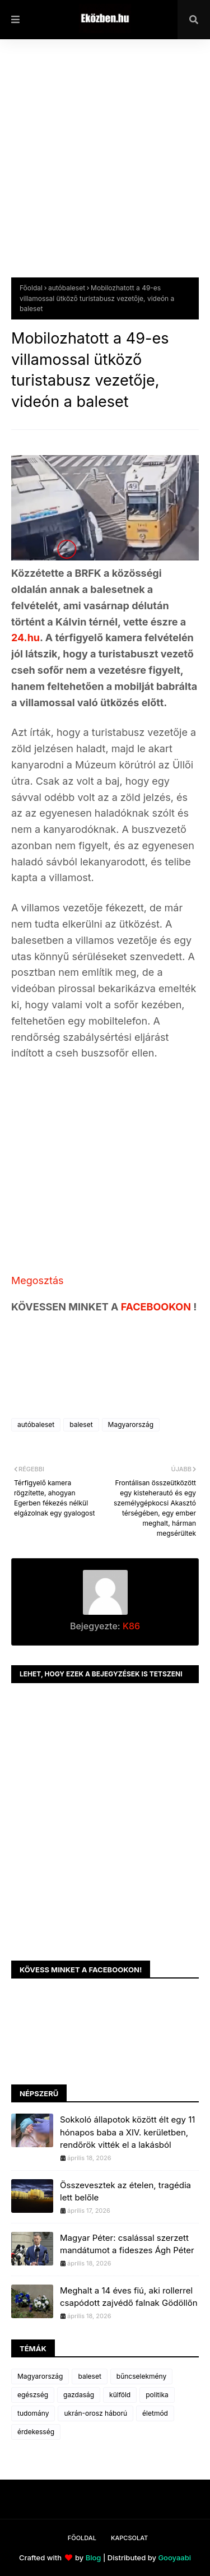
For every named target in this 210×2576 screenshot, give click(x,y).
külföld (119, 2394)
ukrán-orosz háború (95, 2413)
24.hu (25, 637)
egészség (32, 2394)
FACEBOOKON (157, 1307)
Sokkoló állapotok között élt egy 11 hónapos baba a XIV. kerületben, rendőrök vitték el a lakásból (127, 2132)
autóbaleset (66, 288)
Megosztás (37, 1280)
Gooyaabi (174, 2557)
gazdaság (78, 2394)
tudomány (33, 2413)
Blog (93, 2557)
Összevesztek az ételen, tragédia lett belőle (125, 2191)
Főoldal (31, 288)
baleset (80, 1424)
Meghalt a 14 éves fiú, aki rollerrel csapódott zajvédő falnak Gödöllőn (129, 2297)
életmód (155, 2413)
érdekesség (35, 2431)
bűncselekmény (141, 2376)
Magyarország (130, 1424)
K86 (130, 1626)
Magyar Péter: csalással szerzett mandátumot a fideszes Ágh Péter (127, 2244)
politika (157, 2394)
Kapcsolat (129, 2538)
